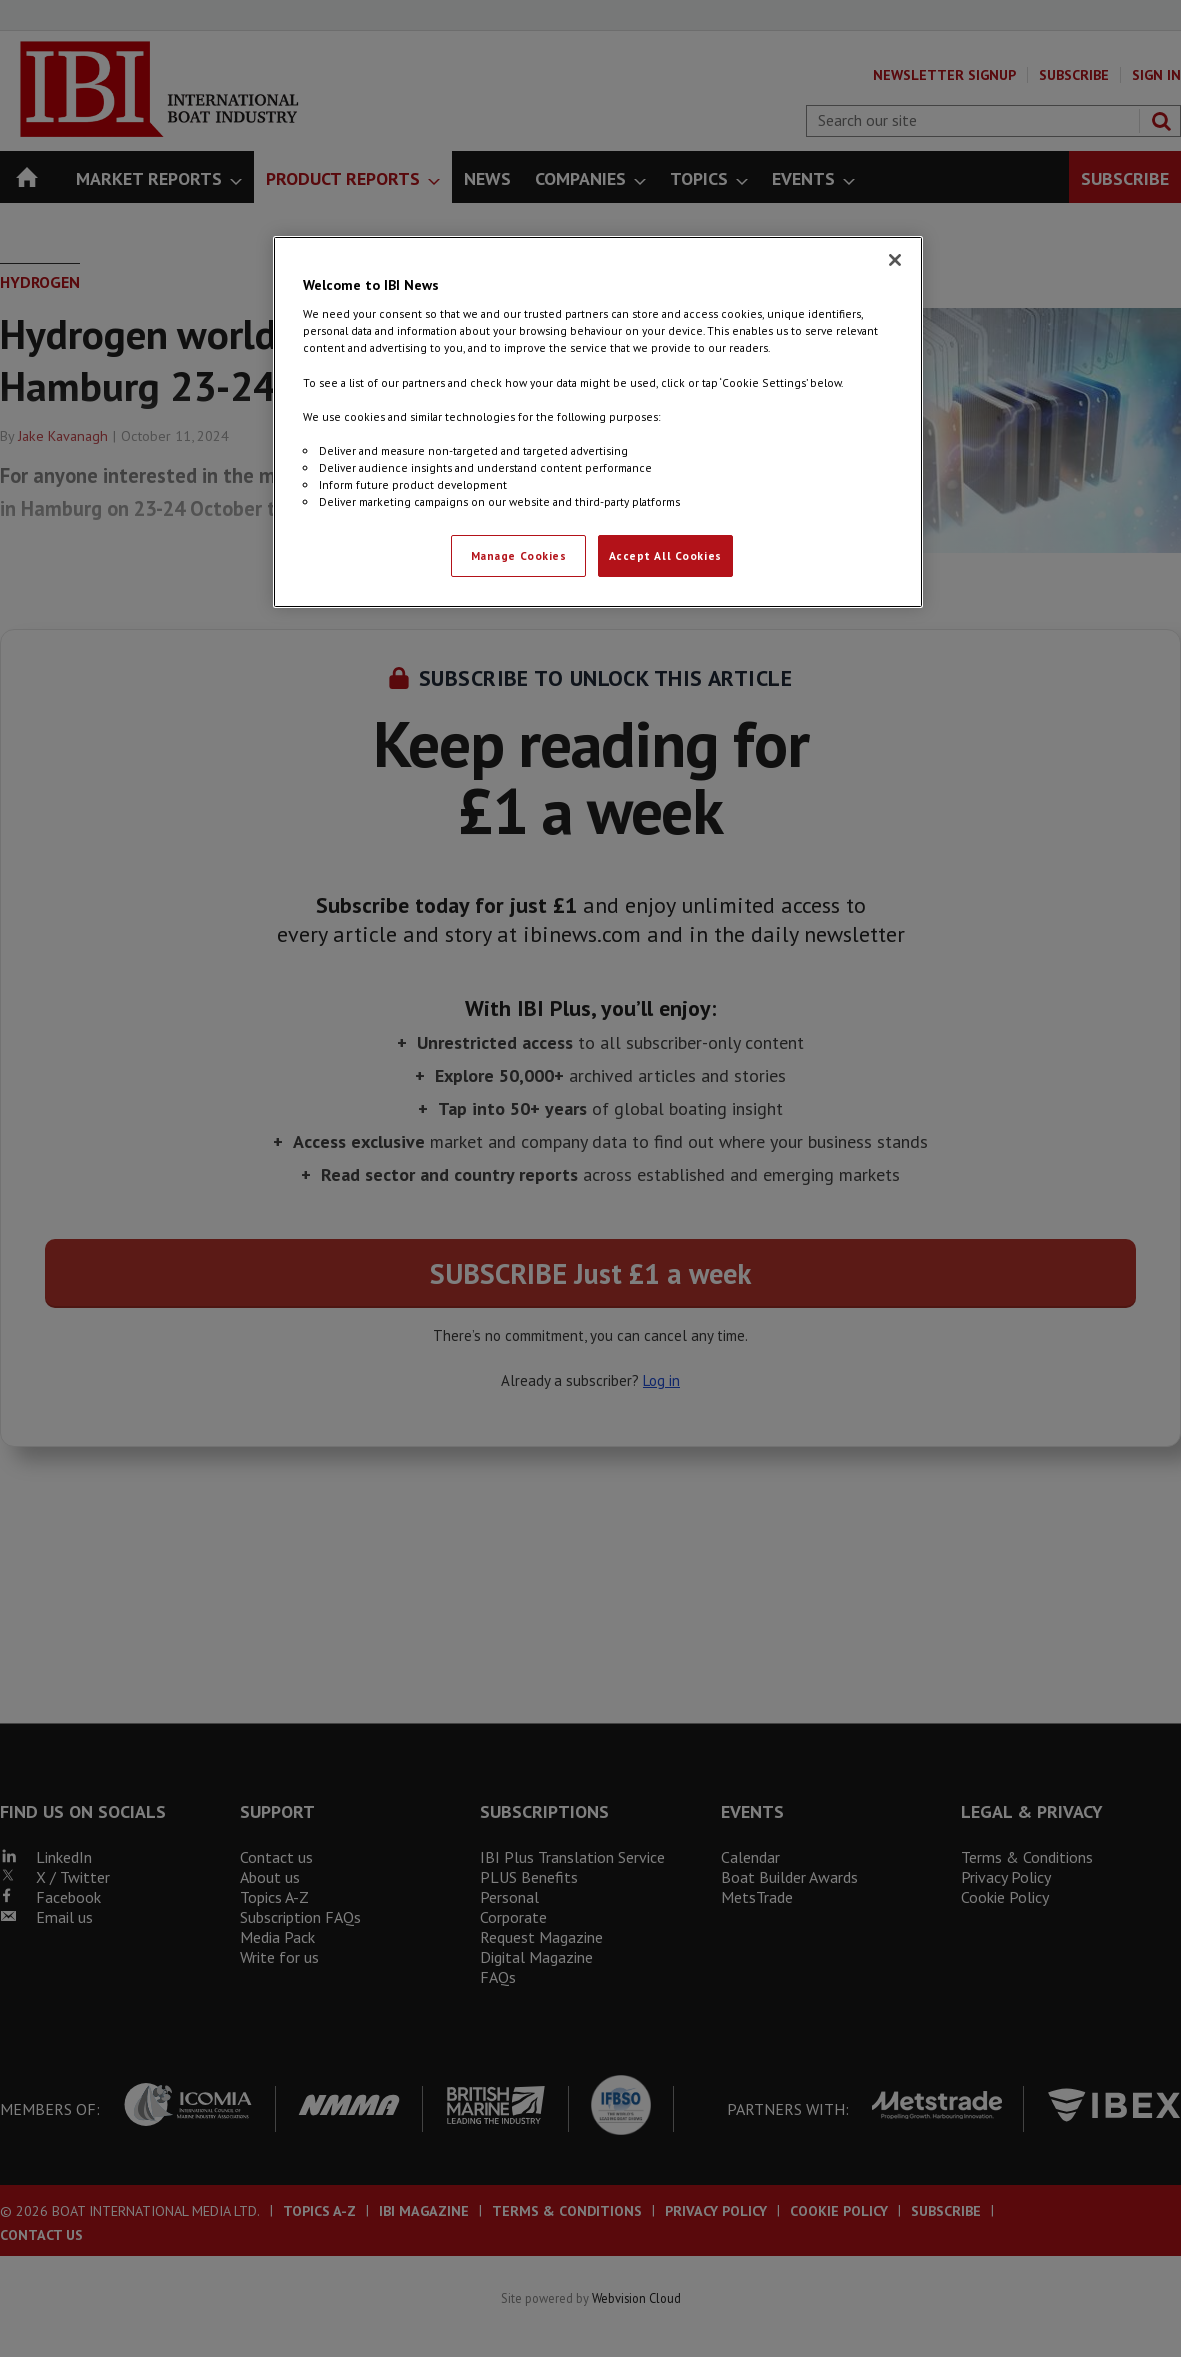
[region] (598, 422)
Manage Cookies (519, 555)
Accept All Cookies (665, 555)
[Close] (895, 260)
